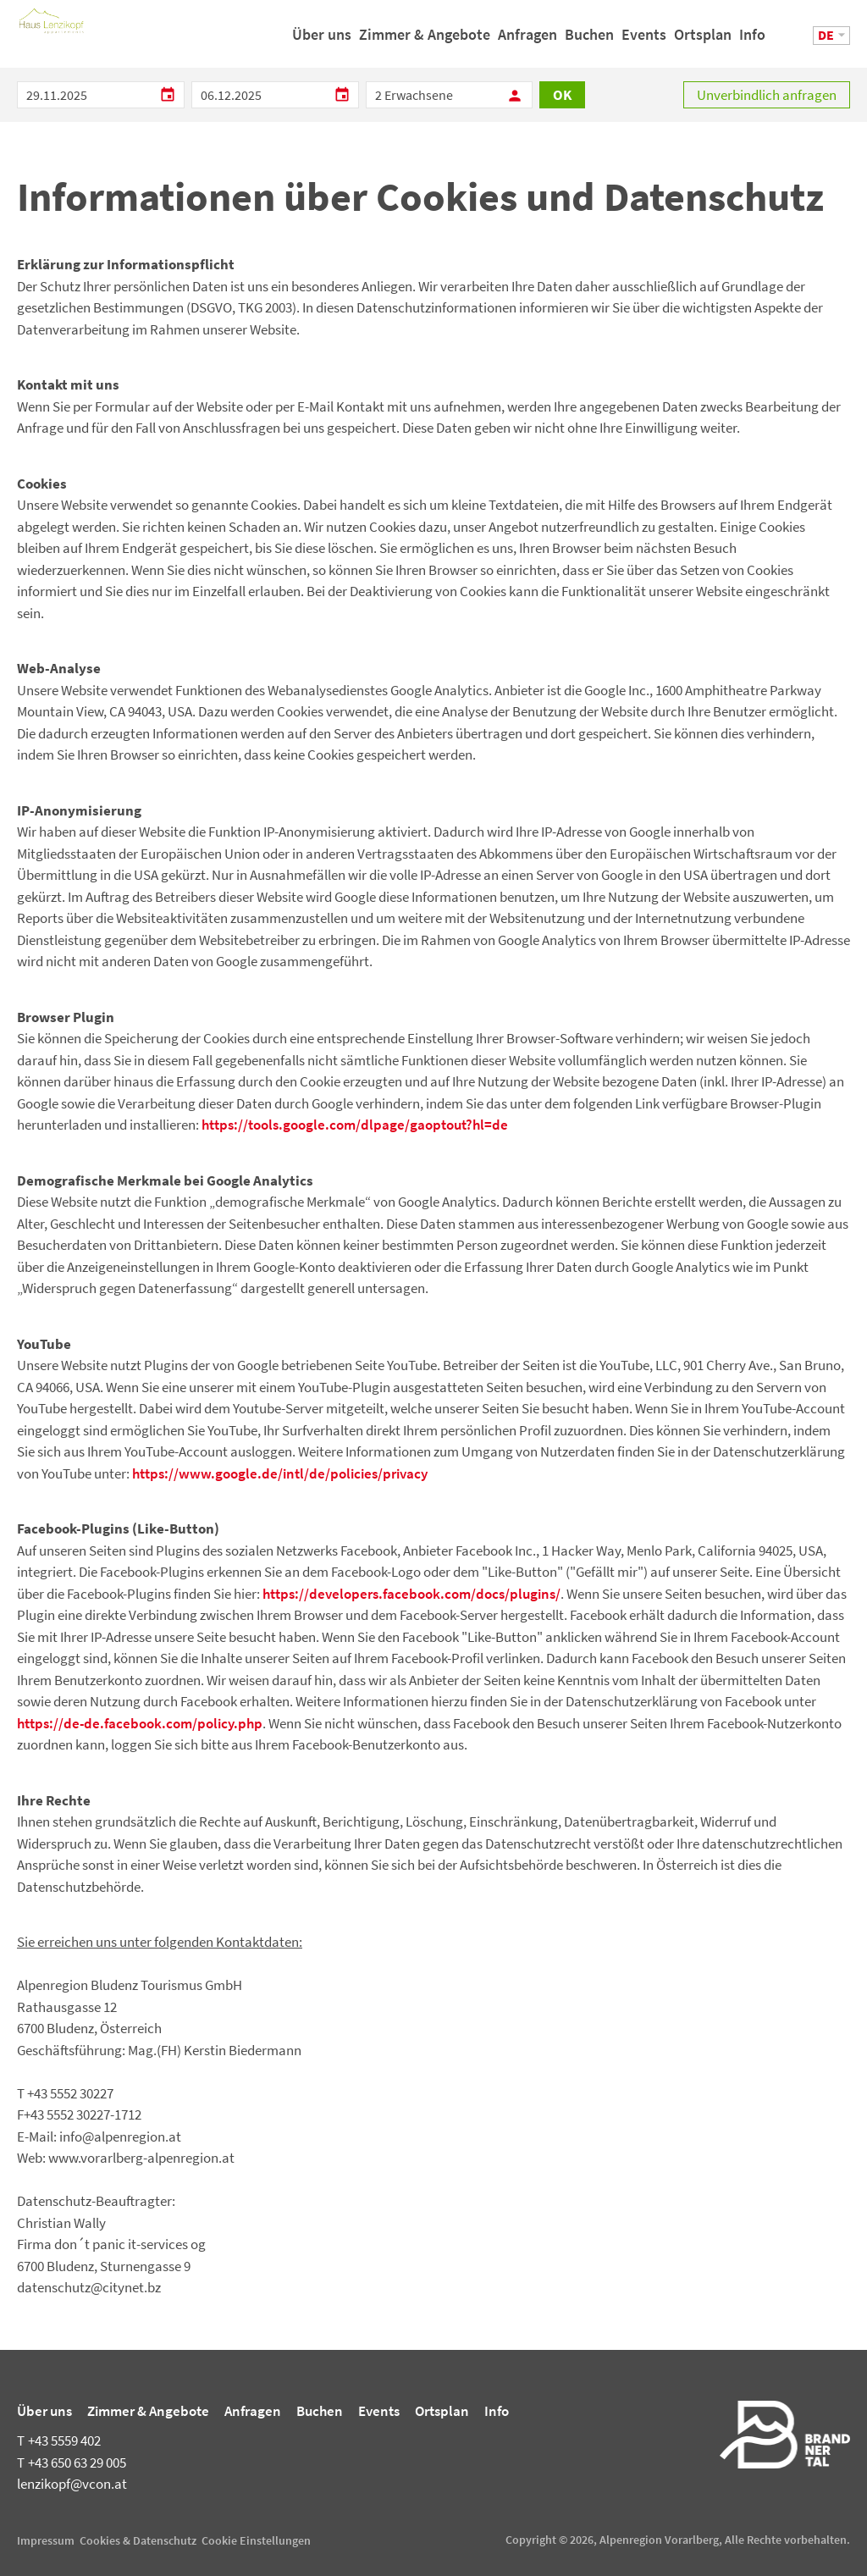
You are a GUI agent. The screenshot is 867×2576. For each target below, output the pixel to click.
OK (562, 95)
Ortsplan (703, 41)
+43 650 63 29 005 (71, 2462)
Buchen (589, 41)
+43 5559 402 (59, 2440)
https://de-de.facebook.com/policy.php (139, 1723)
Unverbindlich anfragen (767, 95)
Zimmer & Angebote (424, 41)
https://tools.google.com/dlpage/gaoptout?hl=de (355, 1124)
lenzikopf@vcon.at (72, 2483)
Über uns (321, 41)
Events (643, 41)
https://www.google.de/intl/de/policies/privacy (280, 1473)
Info (752, 41)
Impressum (46, 2540)
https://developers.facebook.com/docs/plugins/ (411, 1593)
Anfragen (527, 41)
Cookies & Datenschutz (138, 2540)
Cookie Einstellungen (256, 2540)
